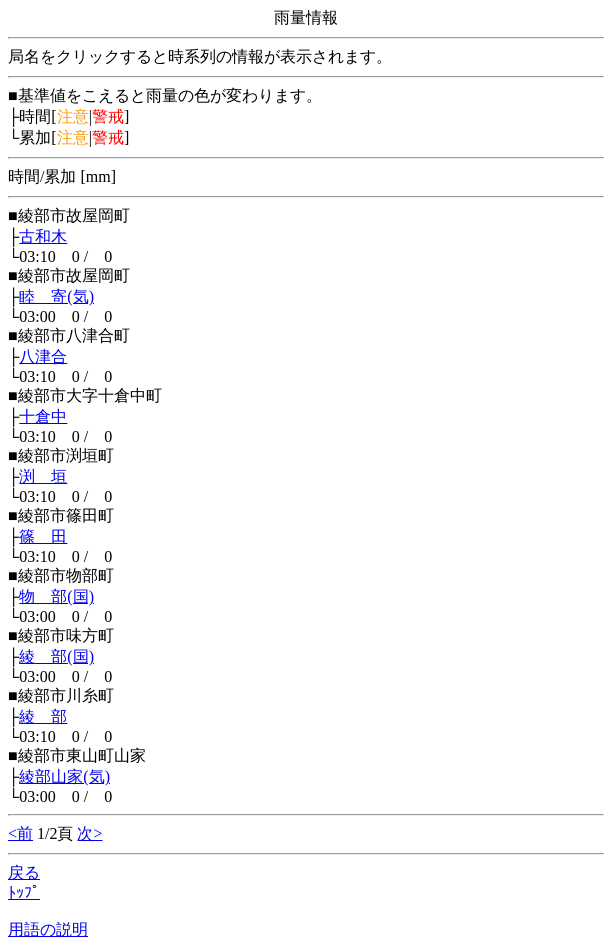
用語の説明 (48, 929)
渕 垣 (43, 476)
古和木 (43, 236)
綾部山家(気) (64, 776)
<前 (20, 833)
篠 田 (43, 536)
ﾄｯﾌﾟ (24, 892)
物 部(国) (56, 596)
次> (89, 833)
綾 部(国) (56, 656)
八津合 (43, 356)
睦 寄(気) (56, 296)
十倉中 (43, 416)
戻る (24, 872)
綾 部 (43, 716)
